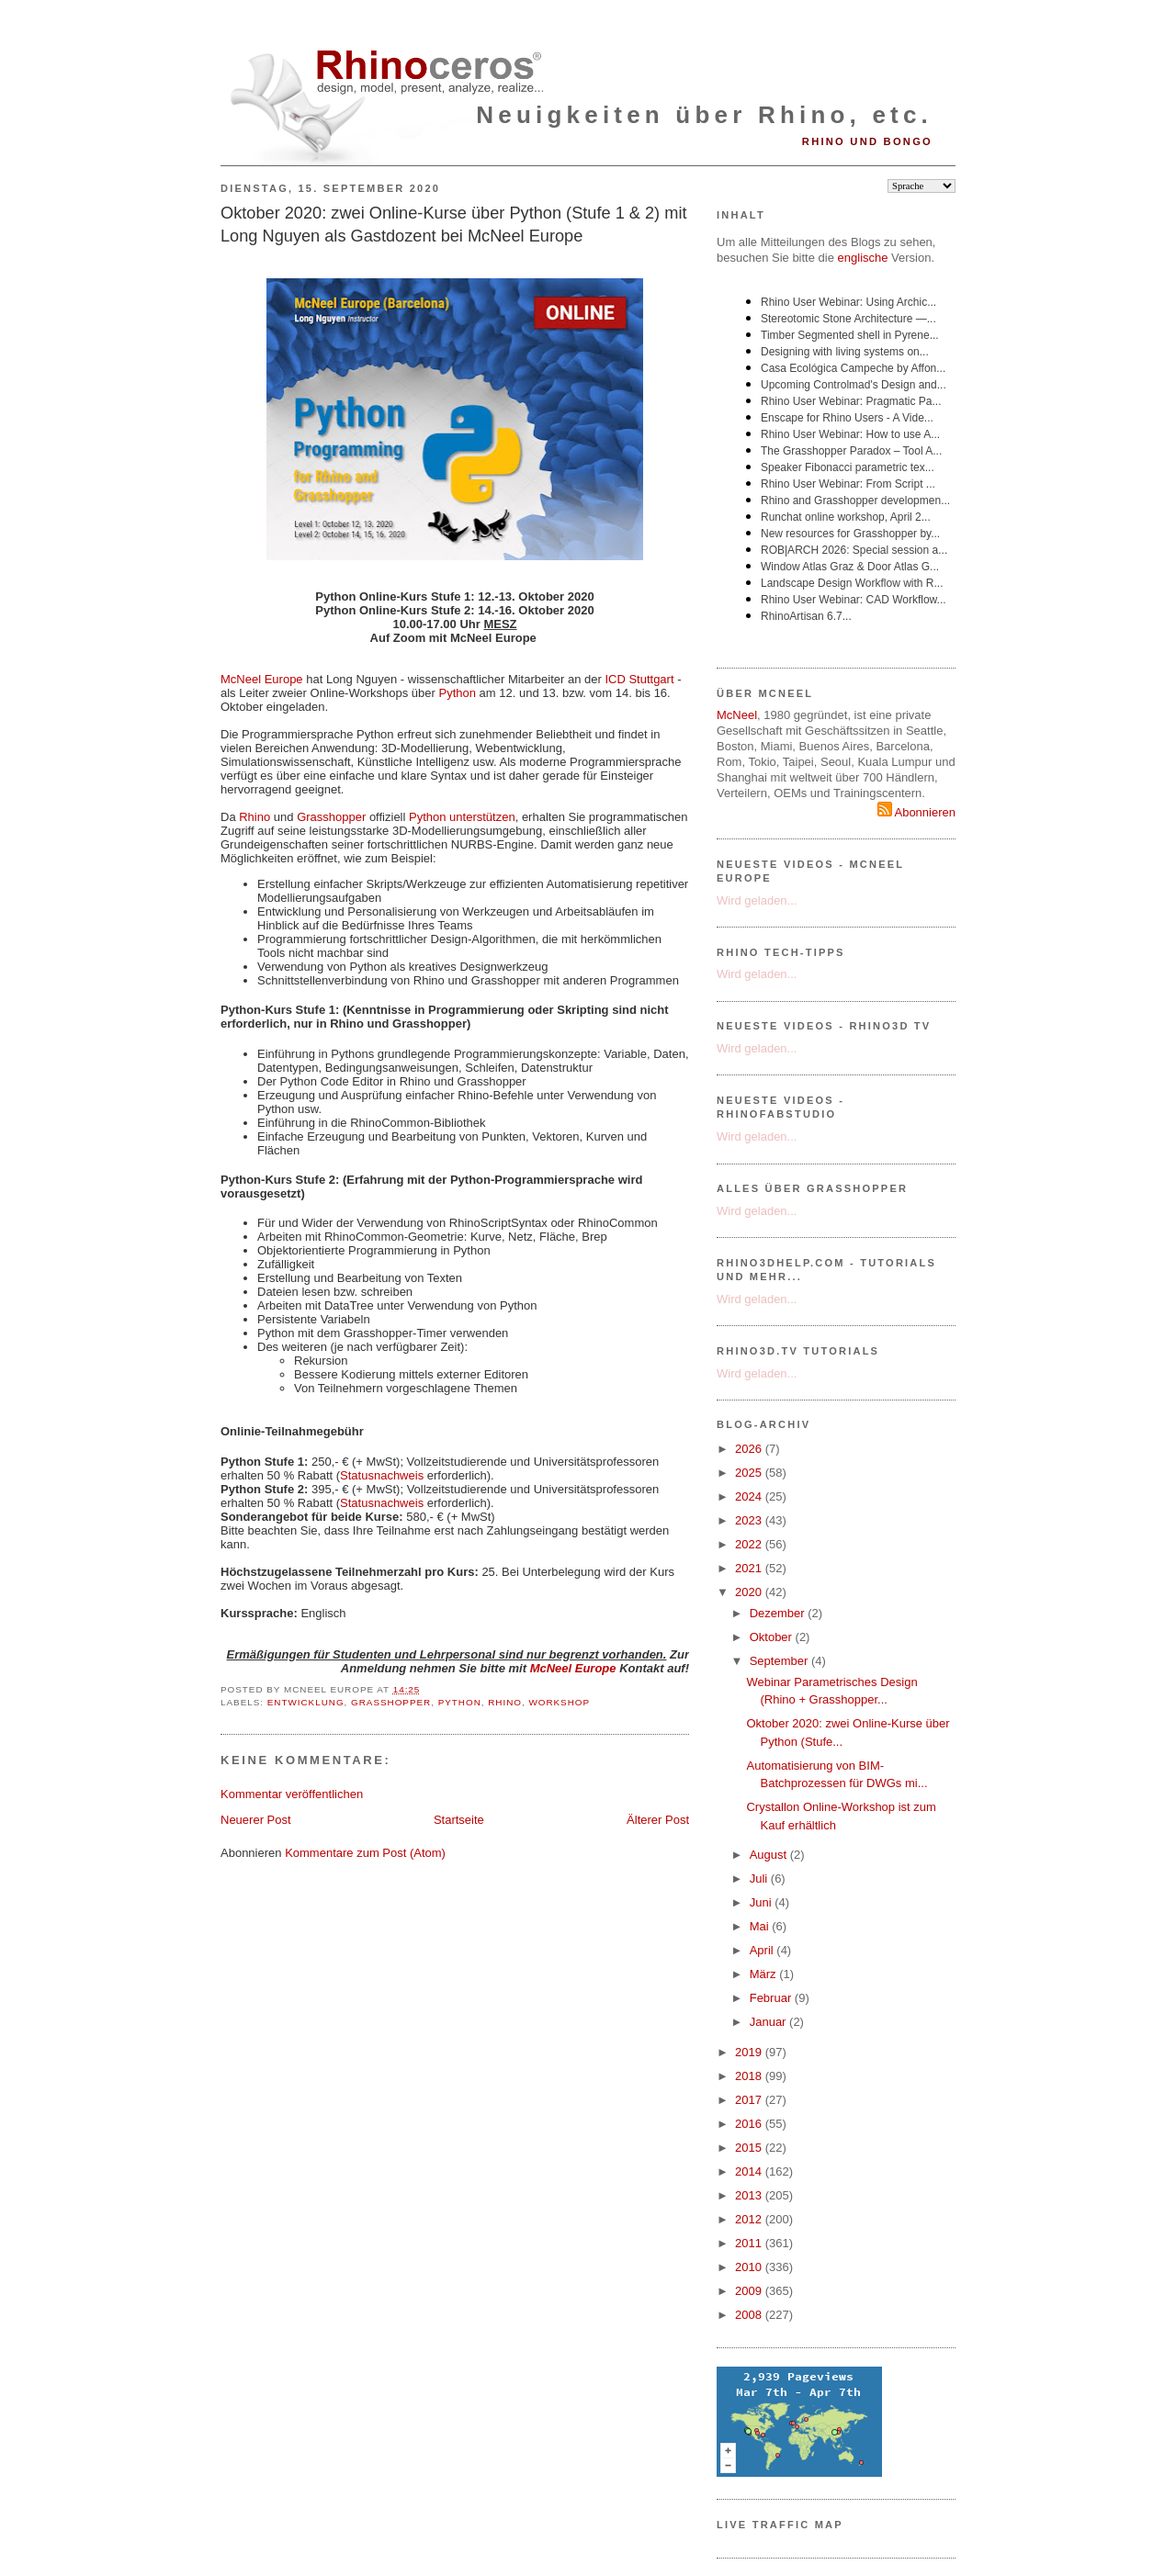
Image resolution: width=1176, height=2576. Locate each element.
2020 (750, 1592)
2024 (750, 1496)
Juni (762, 1902)
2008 (750, 2315)
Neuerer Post (255, 1820)
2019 (750, 2052)
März (765, 1974)
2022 (750, 1544)
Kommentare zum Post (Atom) (365, 1853)
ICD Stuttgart (639, 679)
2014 (750, 2171)
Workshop (559, 1702)
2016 (750, 2124)
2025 (750, 1472)
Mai (761, 1926)
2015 (750, 2147)
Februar (772, 1998)
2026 (750, 1449)
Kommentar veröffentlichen (291, 1794)
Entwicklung (306, 1702)
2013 (750, 2195)
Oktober (773, 1637)
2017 (750, 2100)
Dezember (779, 1613)
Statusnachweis (382, 1475)
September (780, 1661)
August (770, 1855)
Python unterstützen (462, 817)
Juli (760, 1878)
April (763, 1950)
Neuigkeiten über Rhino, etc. (704, 115)
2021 (750, 1568)
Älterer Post (658, 1820)
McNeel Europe (261, 679)
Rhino (254, 817)
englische (863, 257)
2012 (750, 2219)
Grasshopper (331, 817)
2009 (750, 2291)
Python (456, 693)
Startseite (459, 1820)
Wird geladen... (757, 900)
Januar (769, 2022)
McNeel (737, 715)
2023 (750, 1520)
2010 (750, 2267)
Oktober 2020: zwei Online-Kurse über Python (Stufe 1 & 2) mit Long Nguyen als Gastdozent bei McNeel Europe (453, 224)
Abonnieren (916, 812)
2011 (750, 2243)
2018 (750, 2076)
